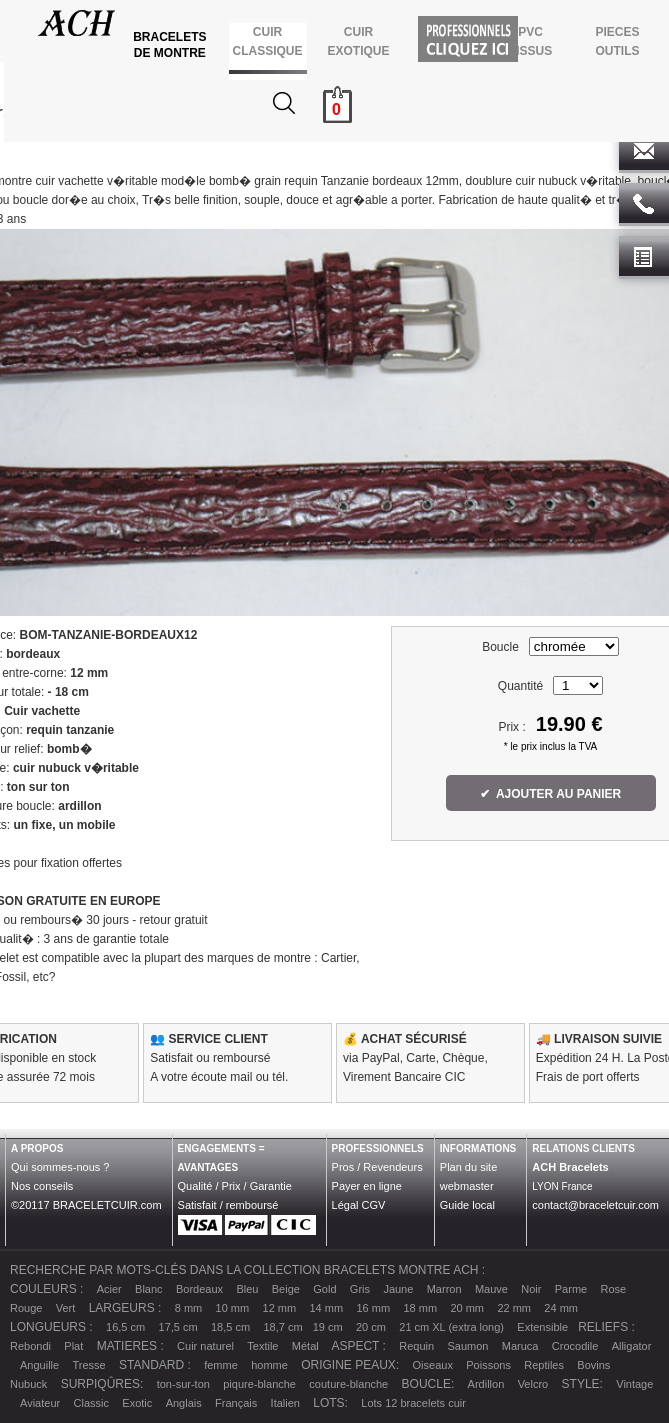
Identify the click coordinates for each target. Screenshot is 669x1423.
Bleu (247, 1289)
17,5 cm (178, 1327)
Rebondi (30, 1346)
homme (269, 1365)
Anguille (39, 1365)
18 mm (420, 1308)
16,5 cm (125, 1327)
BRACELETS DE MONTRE (171, 45)
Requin (416, 1346)
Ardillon (486, 1384)
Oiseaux (433, 1365)
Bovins (593, 1365)
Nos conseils (42, 1186)
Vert (66, 1308)
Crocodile (575, 1346)
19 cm (328, 1327)
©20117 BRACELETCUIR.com (86, 1205)
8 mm (189, 1308)
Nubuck (28, 1384)
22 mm (514, 1308)
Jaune (398, 1289)
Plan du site (468, 1167)
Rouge (26, 1308)
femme (221, 1365)
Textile (262, 1346)
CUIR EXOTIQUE (358, 41)
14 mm (327, 1308)
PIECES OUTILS (617, 41)
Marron (444, 1289)
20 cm (371, 1327)
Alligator (632, 1346)
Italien (285, 1403)
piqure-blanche (259, 1384)
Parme (571, 1289)
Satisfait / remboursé (228, 1205)
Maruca (520, 1346)
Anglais (184, 1403)
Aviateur (40, 1403)
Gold (324, 1289)
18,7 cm (282, 1327)
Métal (305, 1346)
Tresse (89, 1365)
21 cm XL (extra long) (451, 1327)
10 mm (233, 1308)
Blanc (149, 1289)
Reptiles (544, 1365)
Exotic (137, 1403)
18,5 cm (230, 1327)
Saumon (467, 1346)
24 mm (561, 1308)
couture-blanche (348, 1384)
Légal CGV (359, 1205)
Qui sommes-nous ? (60, 1167)
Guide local (467, 1205)
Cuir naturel (205, 1346)
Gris (360, 1289)
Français (236, 1403)
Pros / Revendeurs (377, 1167)
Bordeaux (199, 1289)
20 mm (467, 1308)
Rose (614, 1289)
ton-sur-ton (183, 1384)
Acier (109, 1289)
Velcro (533, 1384)
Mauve (491, 1289)
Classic (91, 1403)
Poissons (488, 1365)
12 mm (280, 1308)
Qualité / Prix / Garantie (235, 1186)
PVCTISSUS (530, 41)
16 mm (373, 1308)
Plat (73, 1346)
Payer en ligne (367, 1186)
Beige (286, 1289)
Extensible (542, 1327)
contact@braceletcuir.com (595, 1205)
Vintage (634, 1384)
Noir (531, 1289)
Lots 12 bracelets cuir (413, 1403)
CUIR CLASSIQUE (267, 41)
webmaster (467, 1186)
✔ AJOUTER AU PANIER (551, 794)
